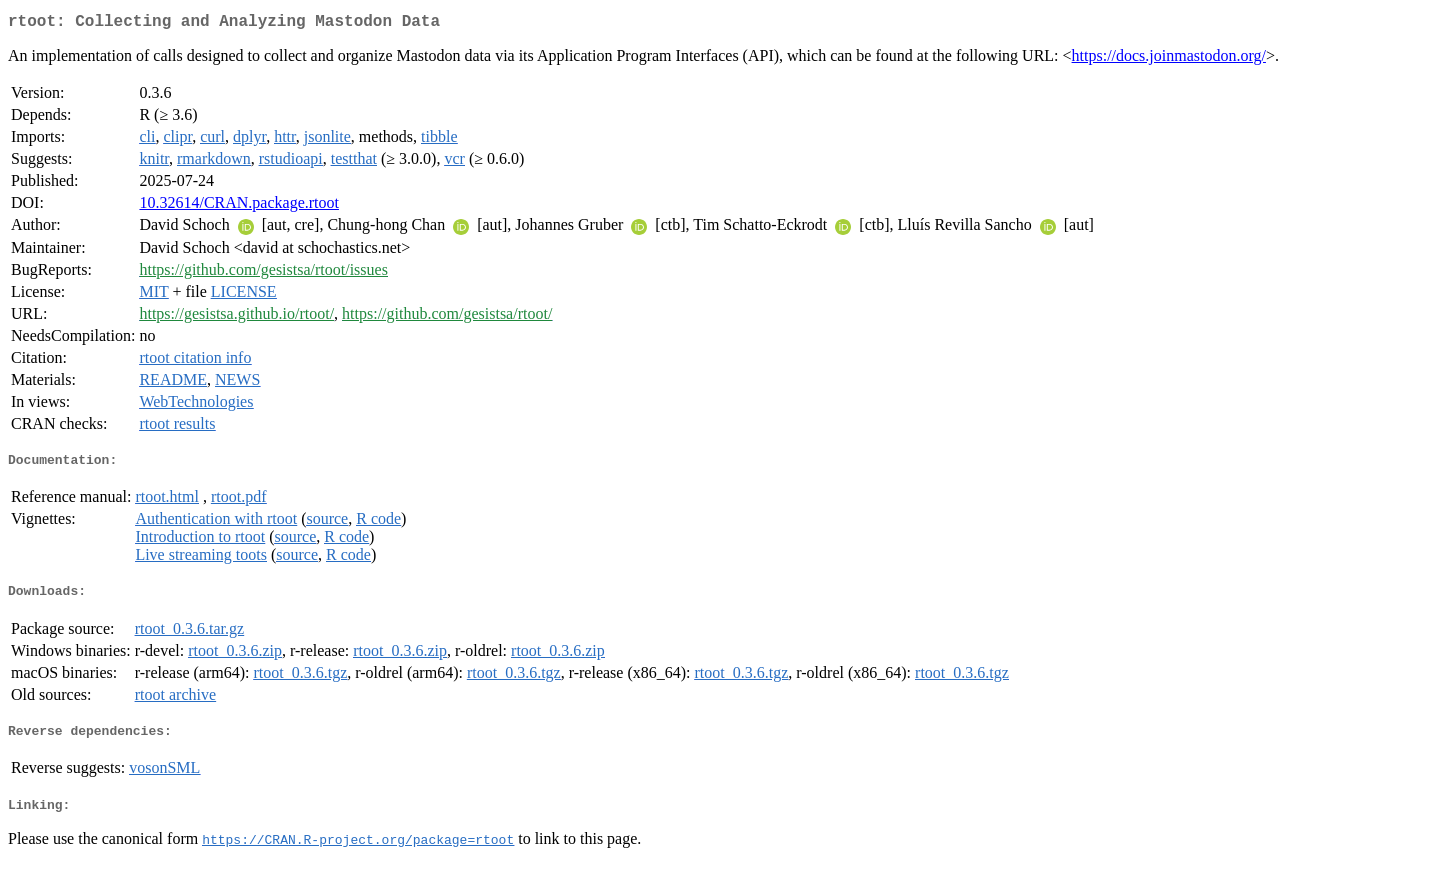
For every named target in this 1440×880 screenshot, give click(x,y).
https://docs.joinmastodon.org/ (1169, 59)
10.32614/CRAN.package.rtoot (239, 206)
